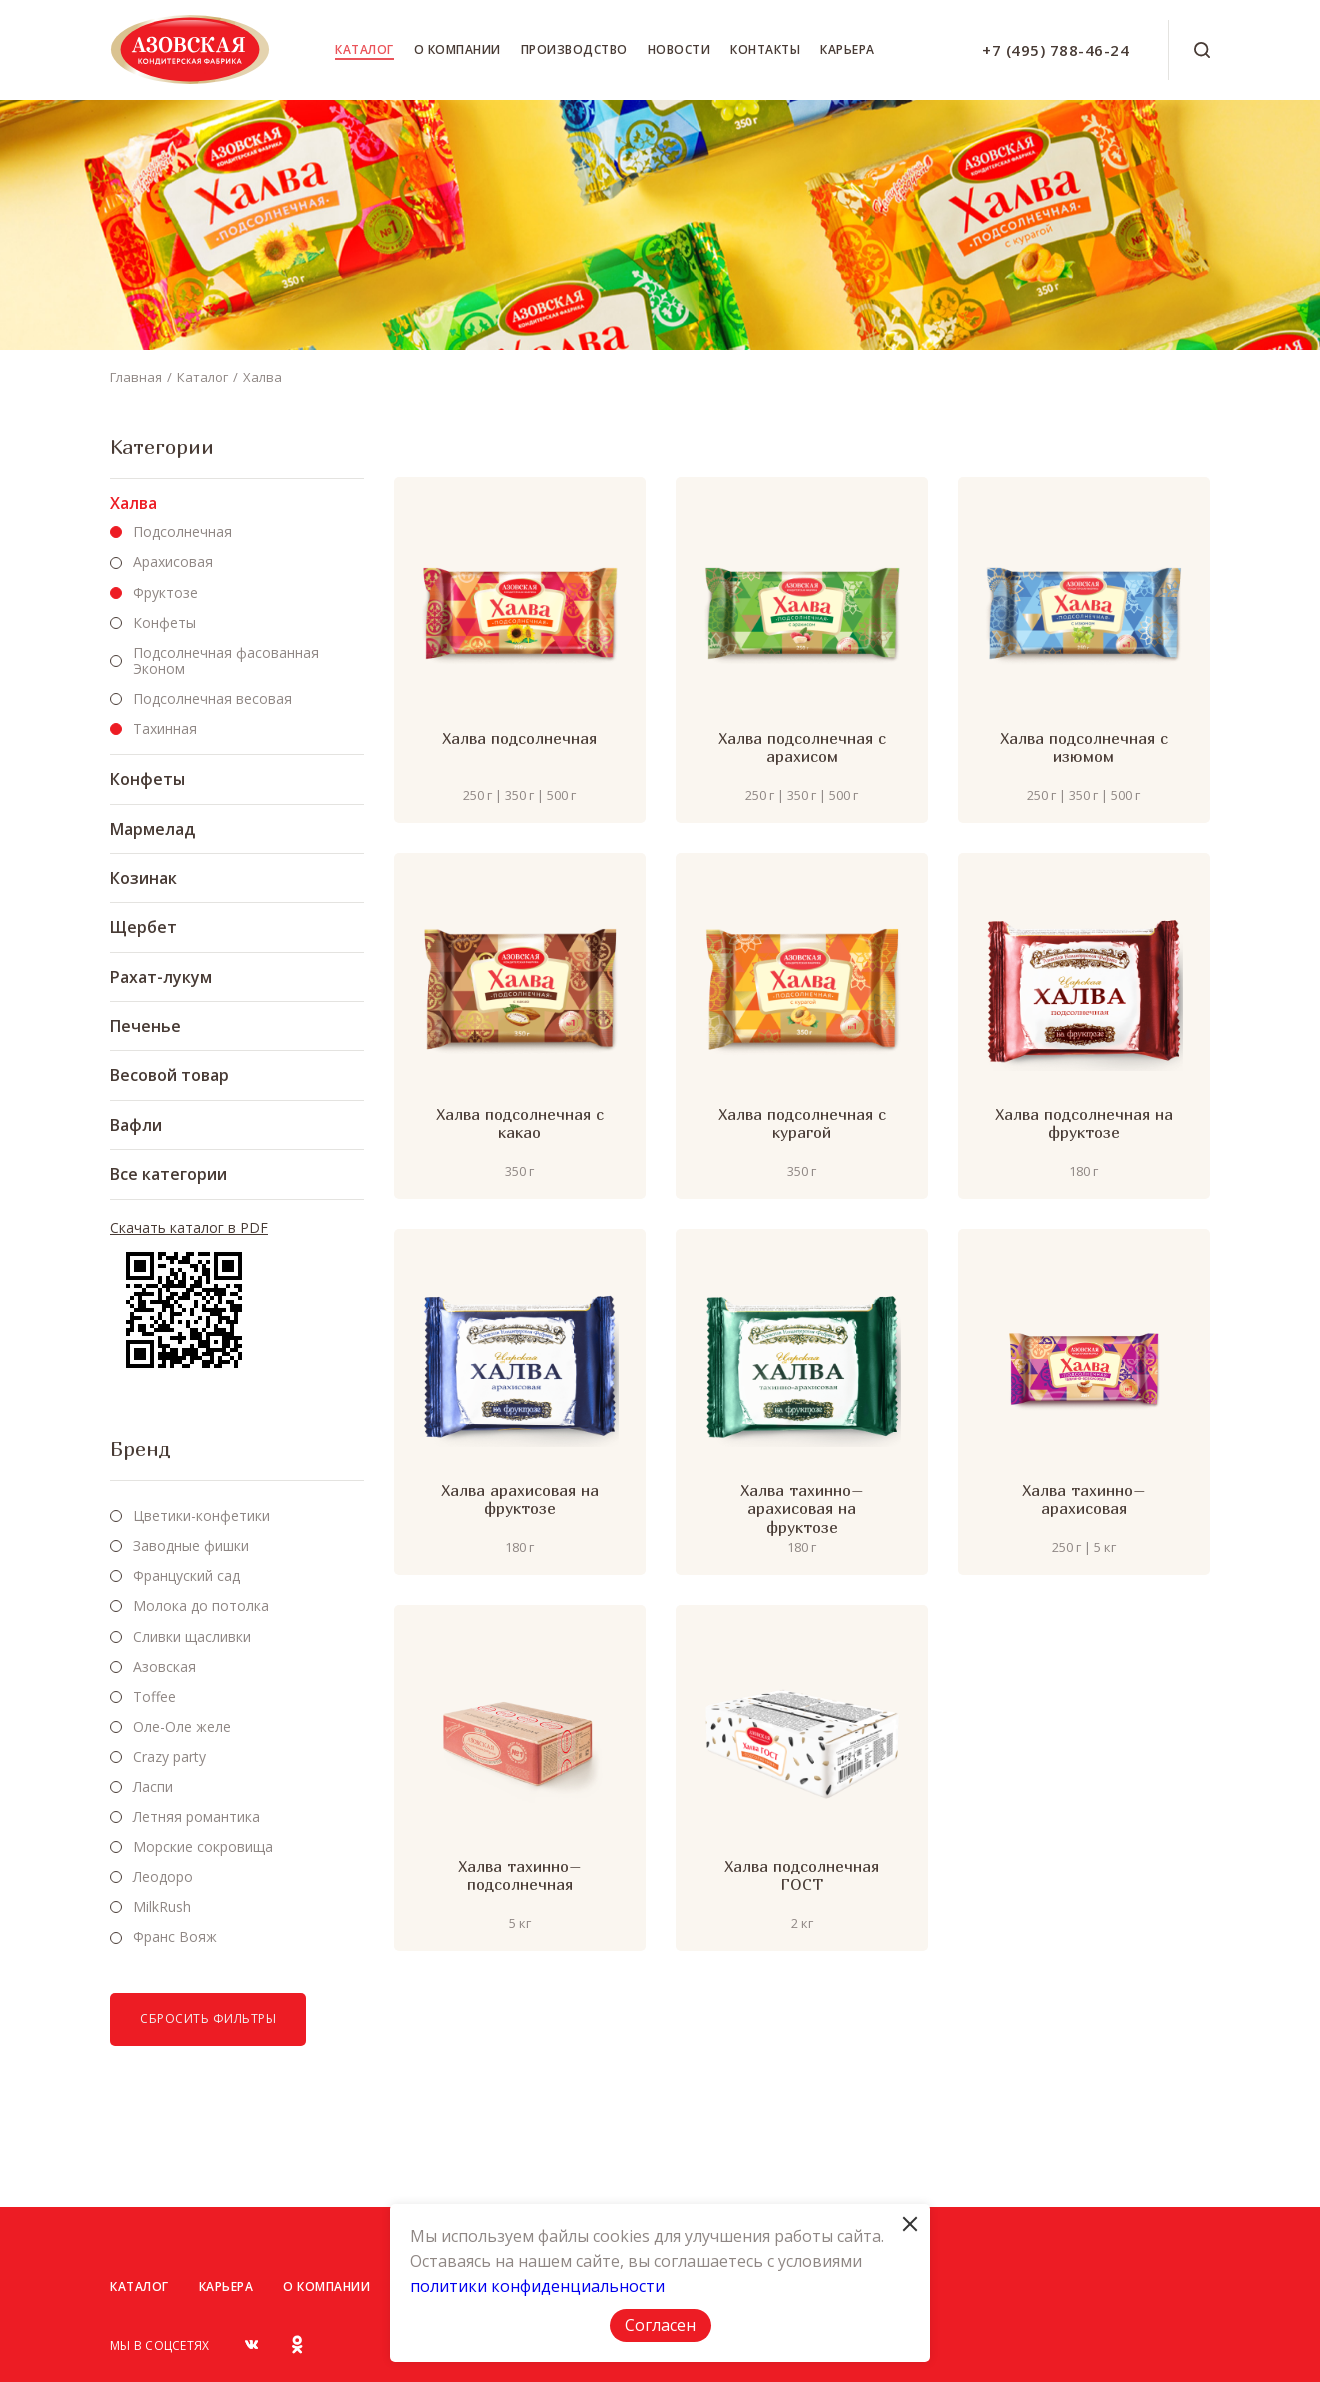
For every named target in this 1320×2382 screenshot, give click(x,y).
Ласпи (153, 1786)
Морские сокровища (203, 1846)
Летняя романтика (196, 1816)
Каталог (364, 49)
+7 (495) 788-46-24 (1055, 50)
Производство (574, 49)
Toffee (154, 1696)
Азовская (164, 1666)
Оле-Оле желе (182, 1726)
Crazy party (169, 1756)
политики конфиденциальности (537, 2286)
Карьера (847, 49)
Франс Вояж (175, 1936)
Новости (679, 49)
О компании (457, 49)
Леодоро (163, 1876)
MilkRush (162, 1906)
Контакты (765, 49)
